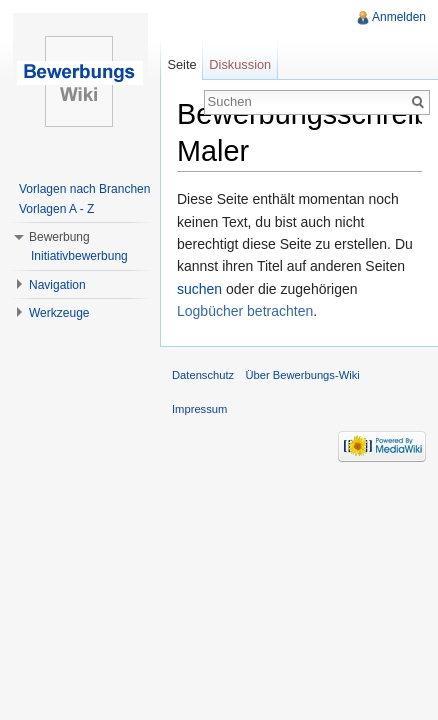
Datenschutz (203, 375)
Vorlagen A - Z (56, 209)
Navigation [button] (57, 285)
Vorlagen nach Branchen (84, 189)
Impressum (199, 409)
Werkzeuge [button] (59, 313)
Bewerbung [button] (59, 237)
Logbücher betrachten (245, 311)
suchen (199, 289)
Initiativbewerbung (79, 256)
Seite (181, 64)
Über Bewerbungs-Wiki (302, 375)
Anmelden (399, 17)
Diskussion (240, 64)
